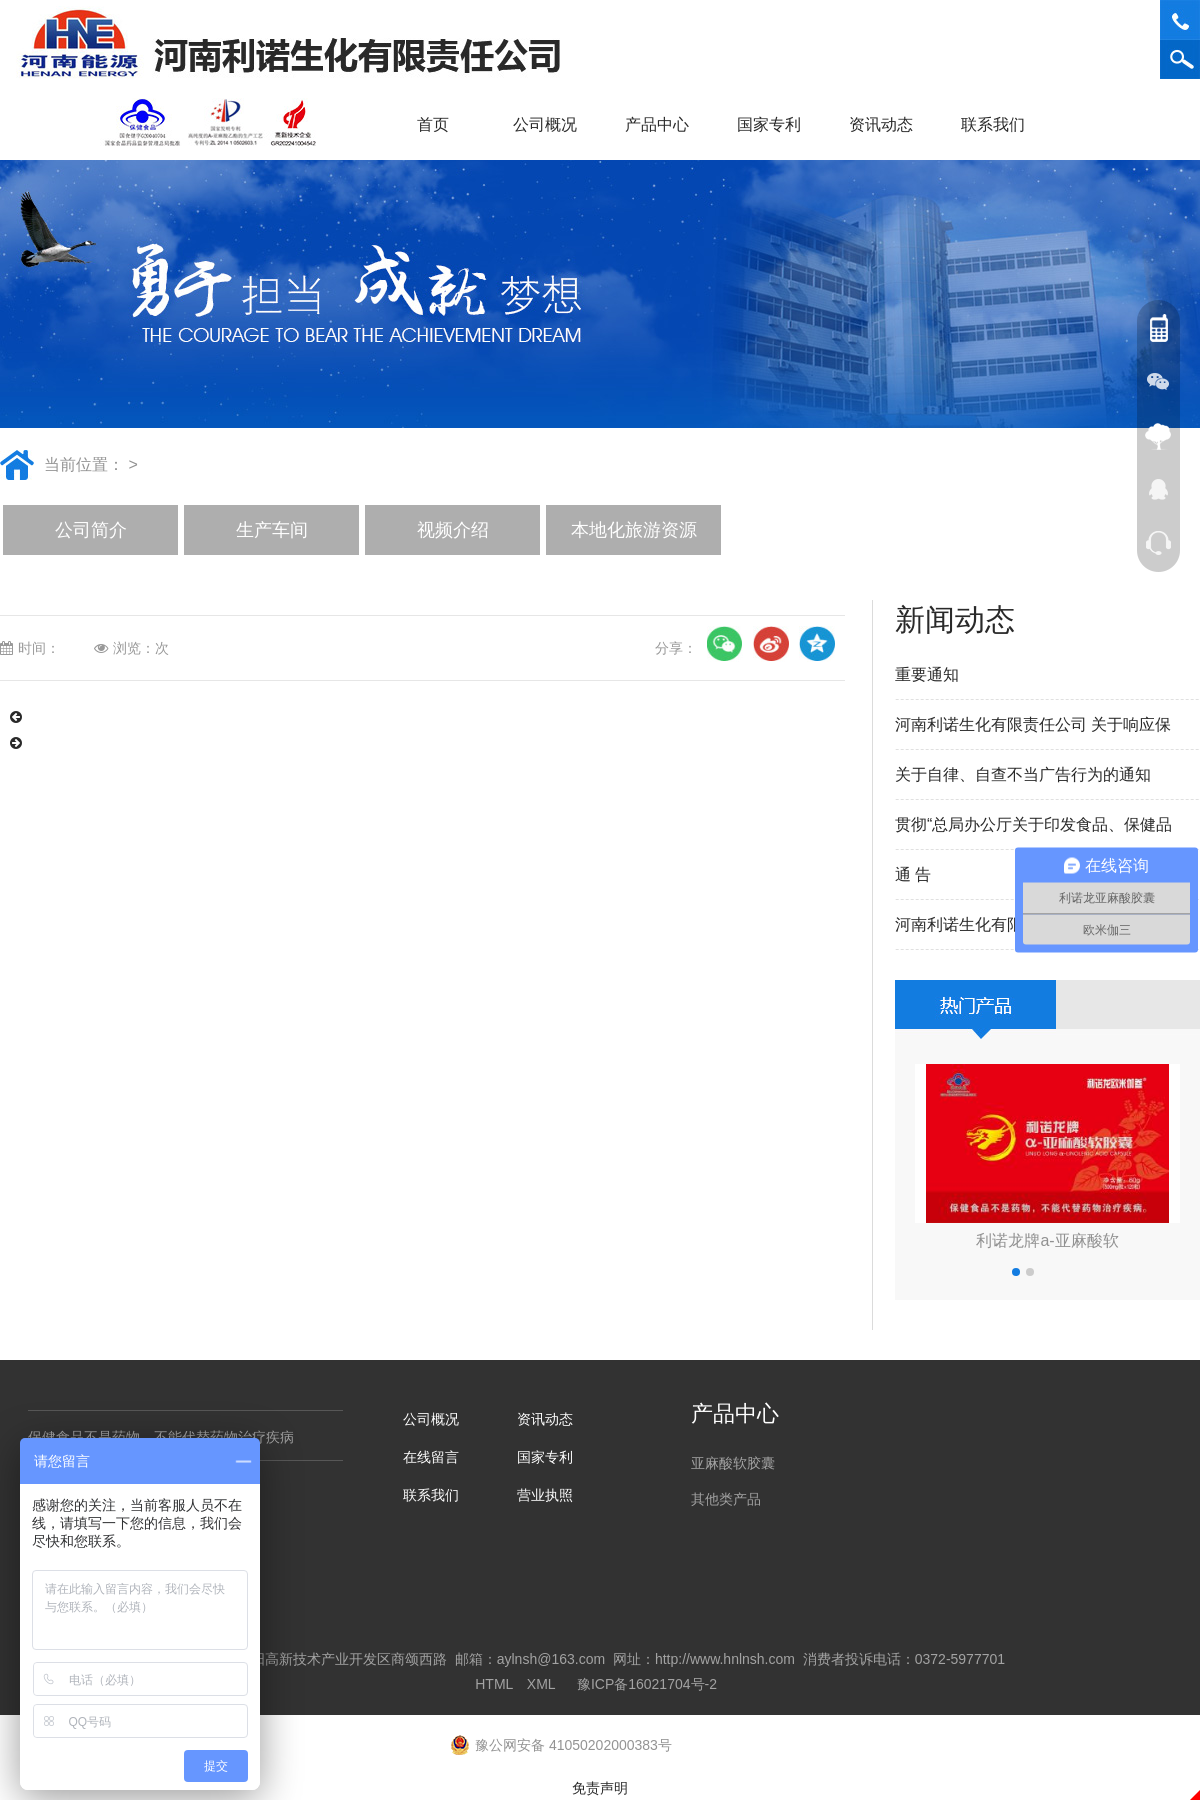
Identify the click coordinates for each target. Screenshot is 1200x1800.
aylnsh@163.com (551, 1659)
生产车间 (272, 530)
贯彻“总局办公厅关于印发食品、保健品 (1033, 824)
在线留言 (431, 1457)
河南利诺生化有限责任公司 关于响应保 (1033, 724)
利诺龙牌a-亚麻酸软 (1047, 1240)
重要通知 (927, 674)
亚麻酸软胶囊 (733, 1463)
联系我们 (1000, 124)
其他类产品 (726, 1499)
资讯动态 (888, 124)
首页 (433, 124)
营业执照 (545, 1495)
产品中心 (664, 124)
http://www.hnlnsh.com (725, 1659)
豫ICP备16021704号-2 (647, 1684)
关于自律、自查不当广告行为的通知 (1023, 774)
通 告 (913, 874)
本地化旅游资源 (634, 530)
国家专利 (769, 124)
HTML (494, 1684)
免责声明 (600, 1788)
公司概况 (552, 124)
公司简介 (91, 530)
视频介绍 (453, 530)
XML (541, 1684)
